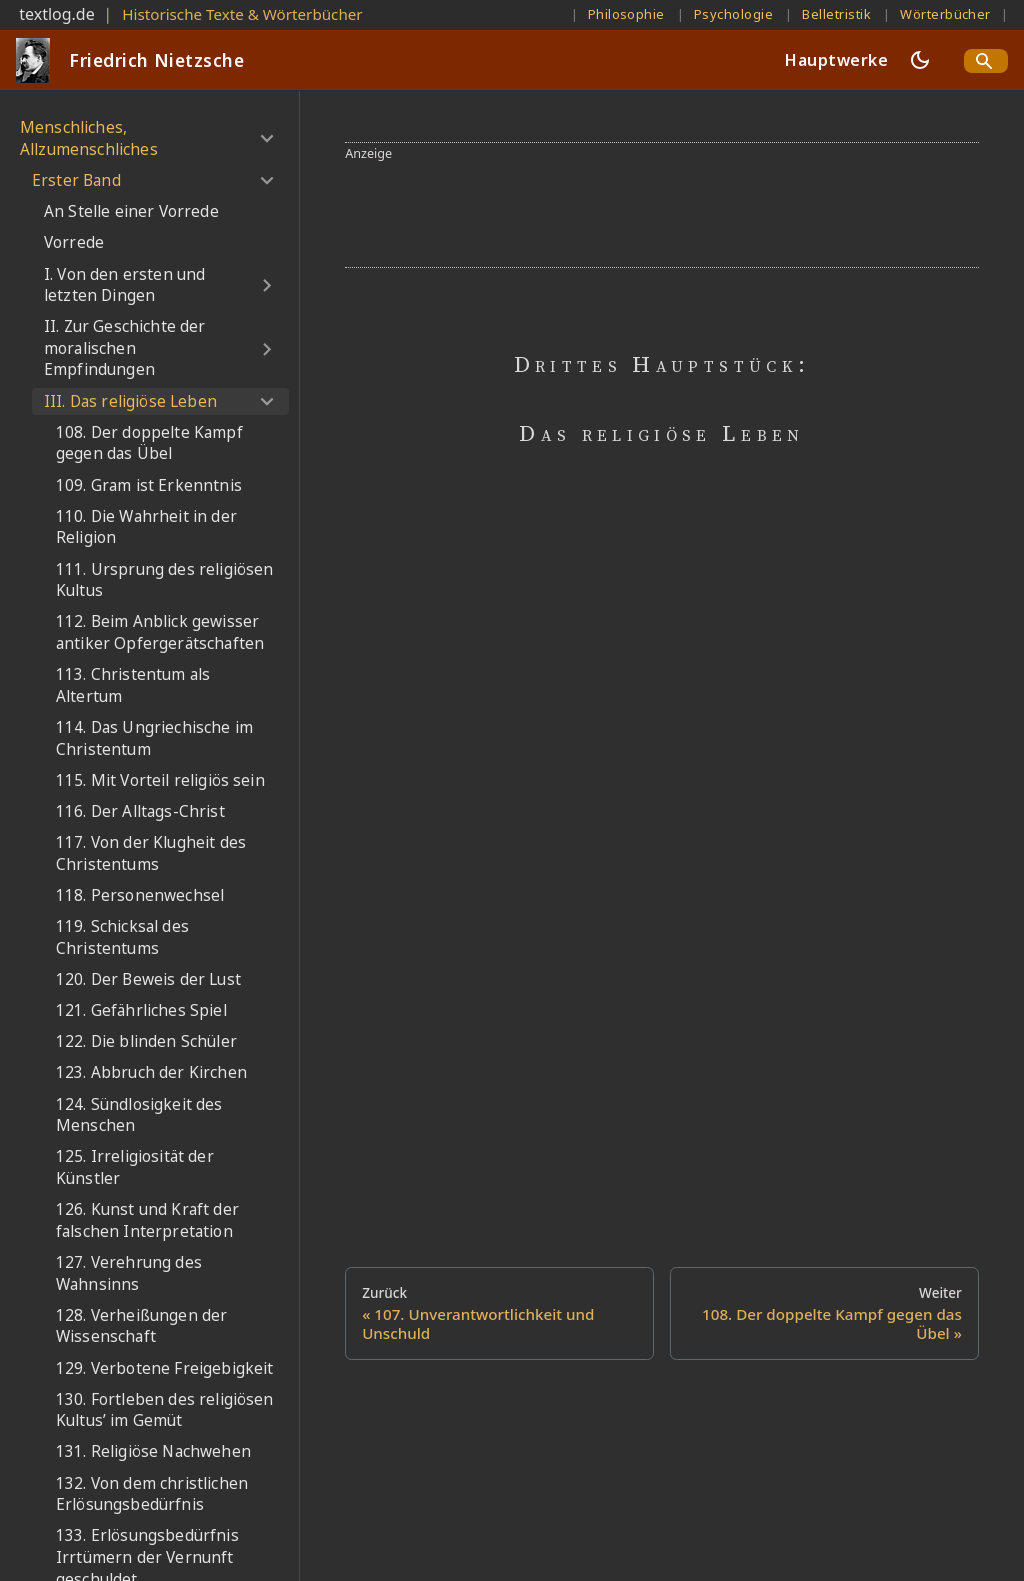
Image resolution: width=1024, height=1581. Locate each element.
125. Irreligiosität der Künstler (135, 1167)
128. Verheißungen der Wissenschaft (141, 1326)
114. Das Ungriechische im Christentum (154, 738)
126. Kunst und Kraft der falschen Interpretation (147, 1220)
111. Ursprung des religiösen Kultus (164, 580)
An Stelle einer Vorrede (131, 211)
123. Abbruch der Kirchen (151, 1072)
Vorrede (74, 242)
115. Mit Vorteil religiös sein (160, 780)
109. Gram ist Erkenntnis (149, 485)
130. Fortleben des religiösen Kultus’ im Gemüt (165, 1410)
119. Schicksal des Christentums (122, 937)
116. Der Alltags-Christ (140, 811)
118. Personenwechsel (140, 895)
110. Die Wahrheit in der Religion (146, 527)
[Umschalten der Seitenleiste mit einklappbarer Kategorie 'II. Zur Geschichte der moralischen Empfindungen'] (266, 349)
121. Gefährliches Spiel (141, 1010)
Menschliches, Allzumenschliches (89, 138)
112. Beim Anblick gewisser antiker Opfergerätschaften (160, 632)
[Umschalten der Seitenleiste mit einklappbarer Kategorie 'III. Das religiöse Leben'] (266, 402)
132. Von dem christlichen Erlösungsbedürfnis (152, 1494)
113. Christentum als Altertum (133, 685)
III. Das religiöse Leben (130, 401)
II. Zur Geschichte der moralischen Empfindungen (125, 348)
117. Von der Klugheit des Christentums (151, 853)
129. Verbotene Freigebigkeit (164, 1368)
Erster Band (76, 180)
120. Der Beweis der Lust (148, 979)
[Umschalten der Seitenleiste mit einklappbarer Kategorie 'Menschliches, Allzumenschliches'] (266, 138)
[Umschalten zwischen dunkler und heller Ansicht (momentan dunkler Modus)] (920, 60)
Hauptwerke (836, 60)
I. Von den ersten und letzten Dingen (124, 285)
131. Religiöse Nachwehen (153, 1451)
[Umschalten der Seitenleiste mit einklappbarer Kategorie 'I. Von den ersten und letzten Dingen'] (266, 285)
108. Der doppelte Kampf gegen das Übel (149, 443)
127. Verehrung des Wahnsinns (129, 1273)
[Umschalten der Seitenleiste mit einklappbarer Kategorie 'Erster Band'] (266, 181)
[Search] (986, 61)
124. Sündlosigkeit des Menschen (139, 1115)
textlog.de (57, 14)
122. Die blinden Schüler (146, 1041)
